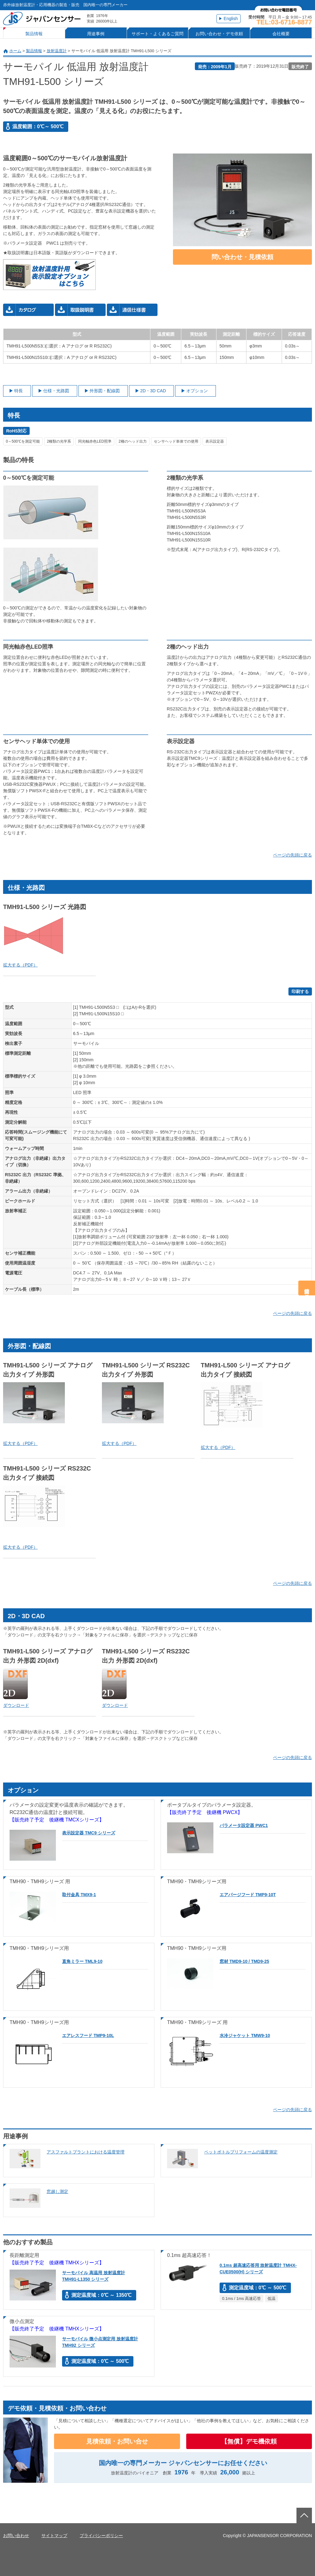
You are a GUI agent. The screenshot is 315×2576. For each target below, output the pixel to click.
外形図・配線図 (105, 390)
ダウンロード (16, 1705)
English (231, 18)
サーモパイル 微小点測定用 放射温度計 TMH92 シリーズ (100, 2342)
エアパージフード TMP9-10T (248, 1894)
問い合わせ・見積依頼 (242, 257)
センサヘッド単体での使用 (176, 441)
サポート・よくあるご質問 (157, 33)
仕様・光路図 (56, 390)
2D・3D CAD (153, 390)
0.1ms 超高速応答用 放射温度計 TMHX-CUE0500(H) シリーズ (258, 2268)
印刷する (300, 991)
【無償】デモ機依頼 (249, 2441)
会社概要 (281, 33)
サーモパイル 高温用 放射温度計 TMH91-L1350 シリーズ (93, 2276)
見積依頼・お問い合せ (117, 2441)
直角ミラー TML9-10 (82, 1961)
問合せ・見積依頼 (306, 1288)
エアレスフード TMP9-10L (88, 2035)
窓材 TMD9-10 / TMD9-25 (244, 1961)
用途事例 (95, 33)
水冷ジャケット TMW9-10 (245, 2035)
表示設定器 (214, 441)
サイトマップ (54, 2535)
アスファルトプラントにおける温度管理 (85, 2151)
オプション (197, 390)
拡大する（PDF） (20, 964)
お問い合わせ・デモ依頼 (219, 33)
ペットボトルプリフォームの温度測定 (241, 2151)
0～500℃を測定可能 (23, 441)
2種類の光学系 (59, 441)
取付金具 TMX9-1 (79, 1894)
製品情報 (34, 33)
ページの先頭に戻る (292, 854)
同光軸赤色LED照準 (94, 441)
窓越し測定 (57, 2191)
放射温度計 (57, 50)
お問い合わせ (16, 2535)
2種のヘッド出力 (133, 441)
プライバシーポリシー (101, 2535)
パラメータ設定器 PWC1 (244, 1825)
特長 (18, 390)
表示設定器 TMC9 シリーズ (88, 1832)
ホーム (15, 50)
